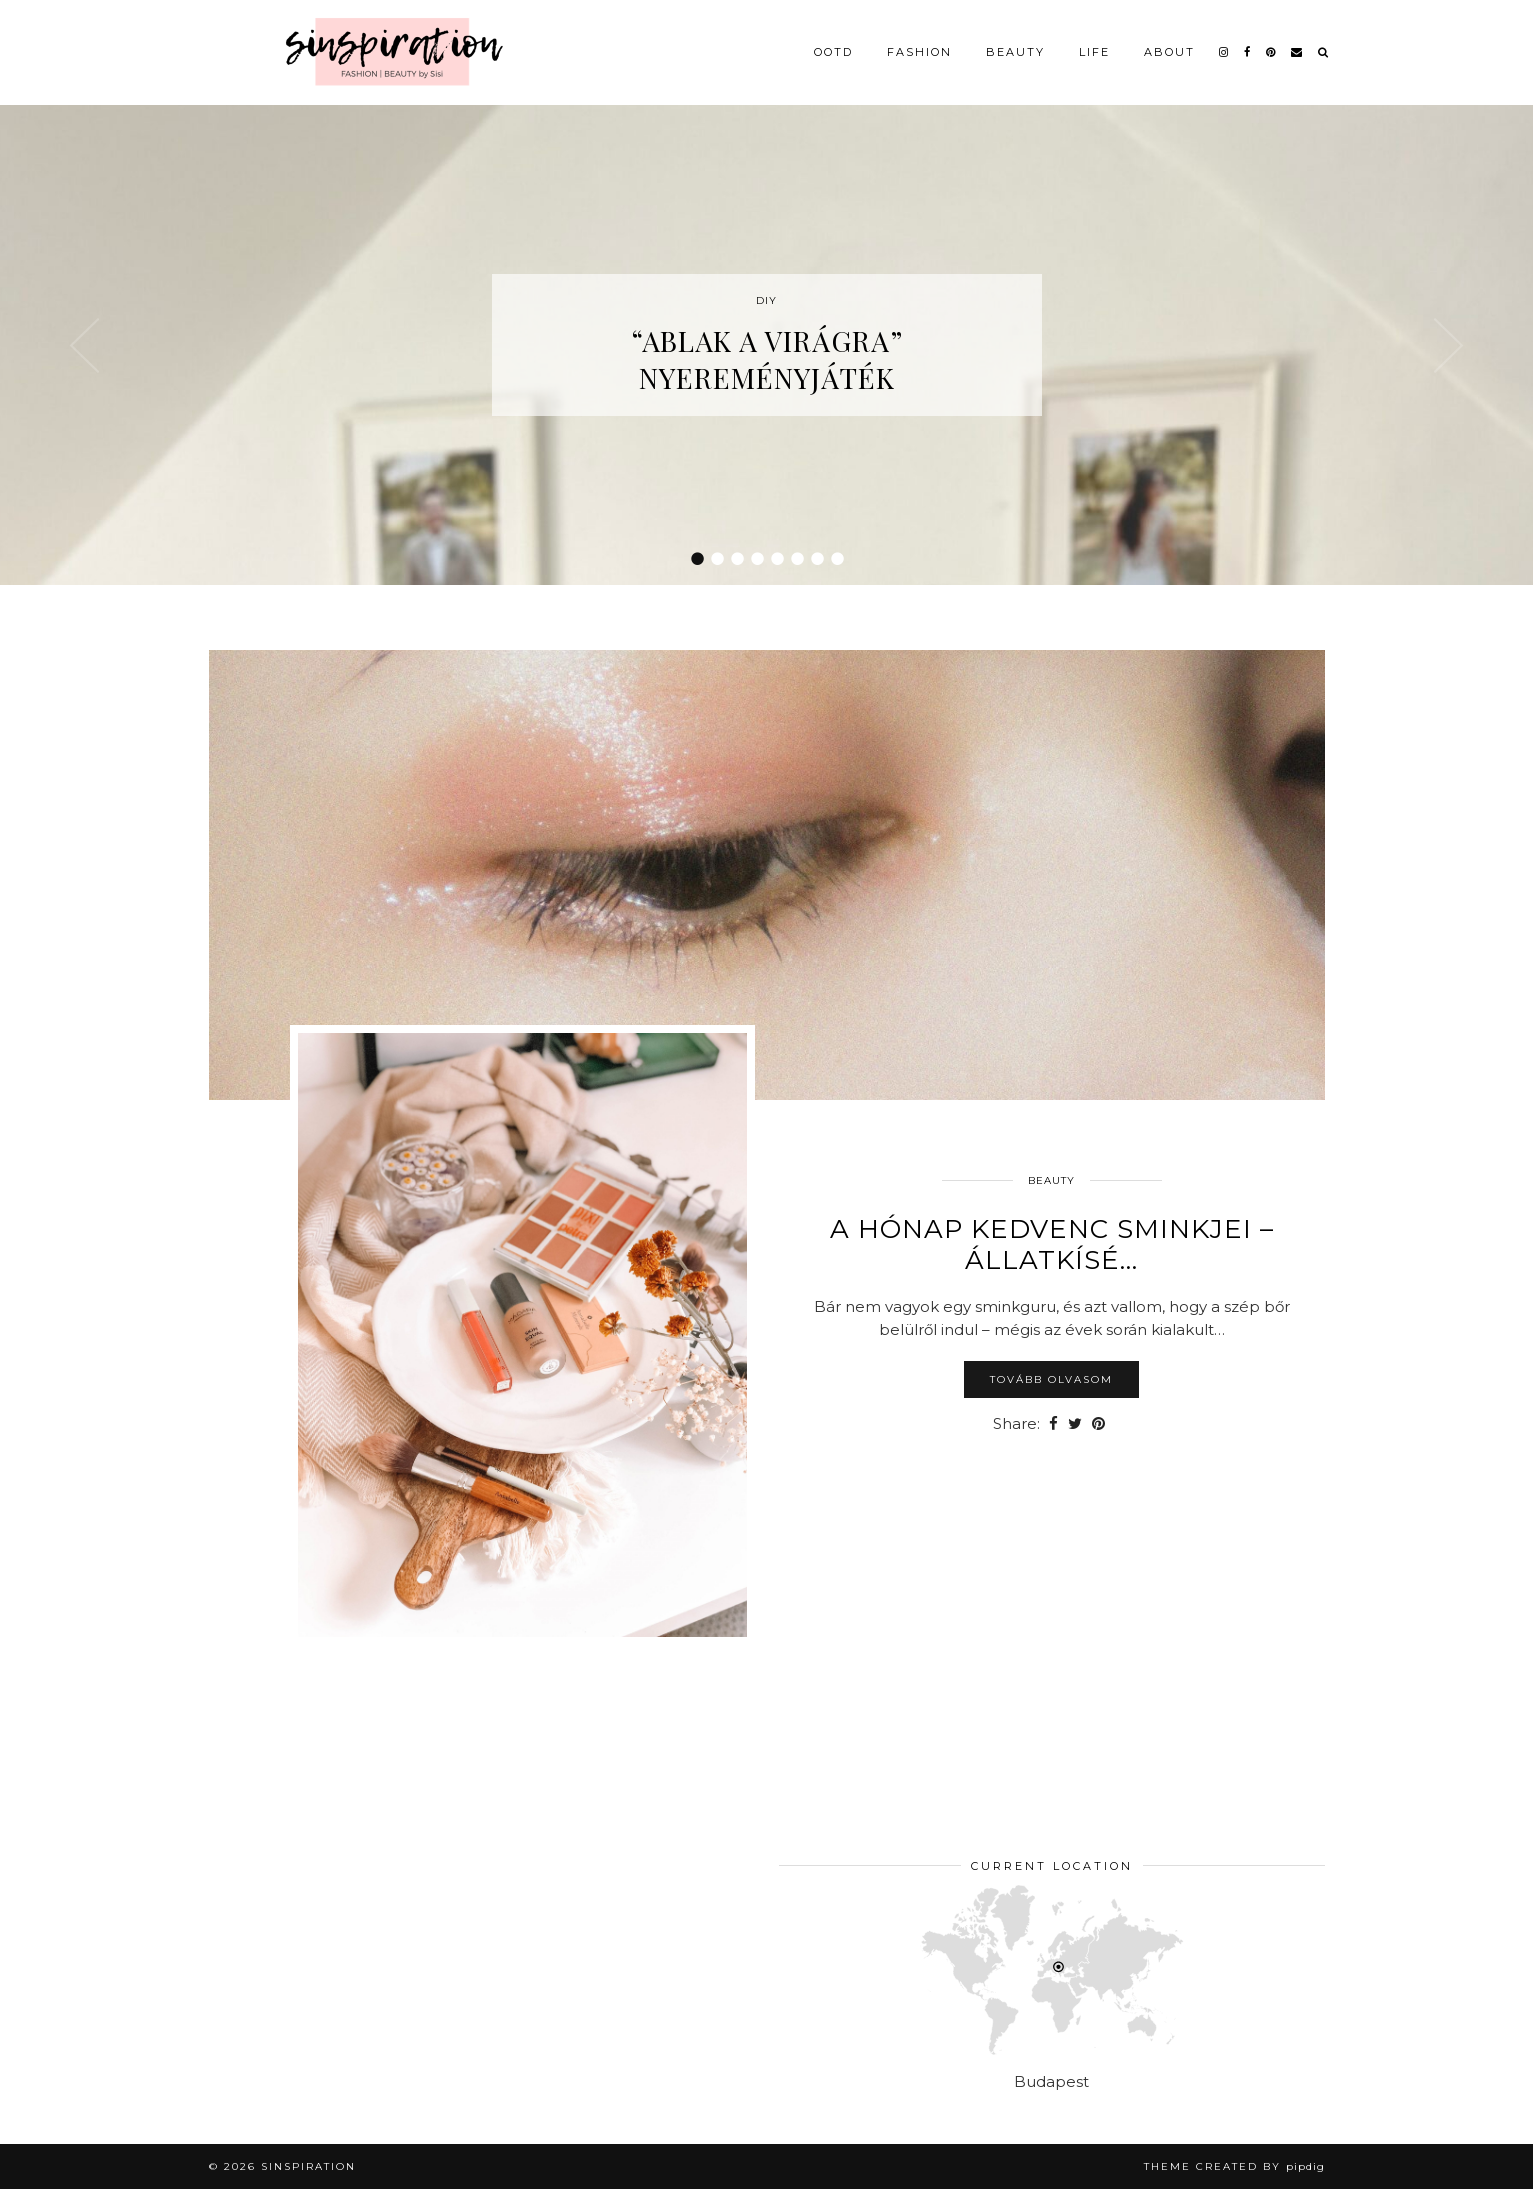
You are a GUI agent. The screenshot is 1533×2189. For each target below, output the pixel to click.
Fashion (919, 52)
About (1169, 52)
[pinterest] (1271, 52)
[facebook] (1248, 52)
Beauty (1015, 52)
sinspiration (308, 2166)
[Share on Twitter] (1075, 1424)
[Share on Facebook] (1053, 1424)
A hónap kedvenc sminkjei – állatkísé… (1052, 1244)
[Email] (1297, 52)
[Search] (1324, 52)
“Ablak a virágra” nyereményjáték (767, 359)
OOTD (833, 52)
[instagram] (1224, 52)
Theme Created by (1234, 2166)
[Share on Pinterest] (1098, 1424)
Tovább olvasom (1051, 1379)
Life (1094, 52)
